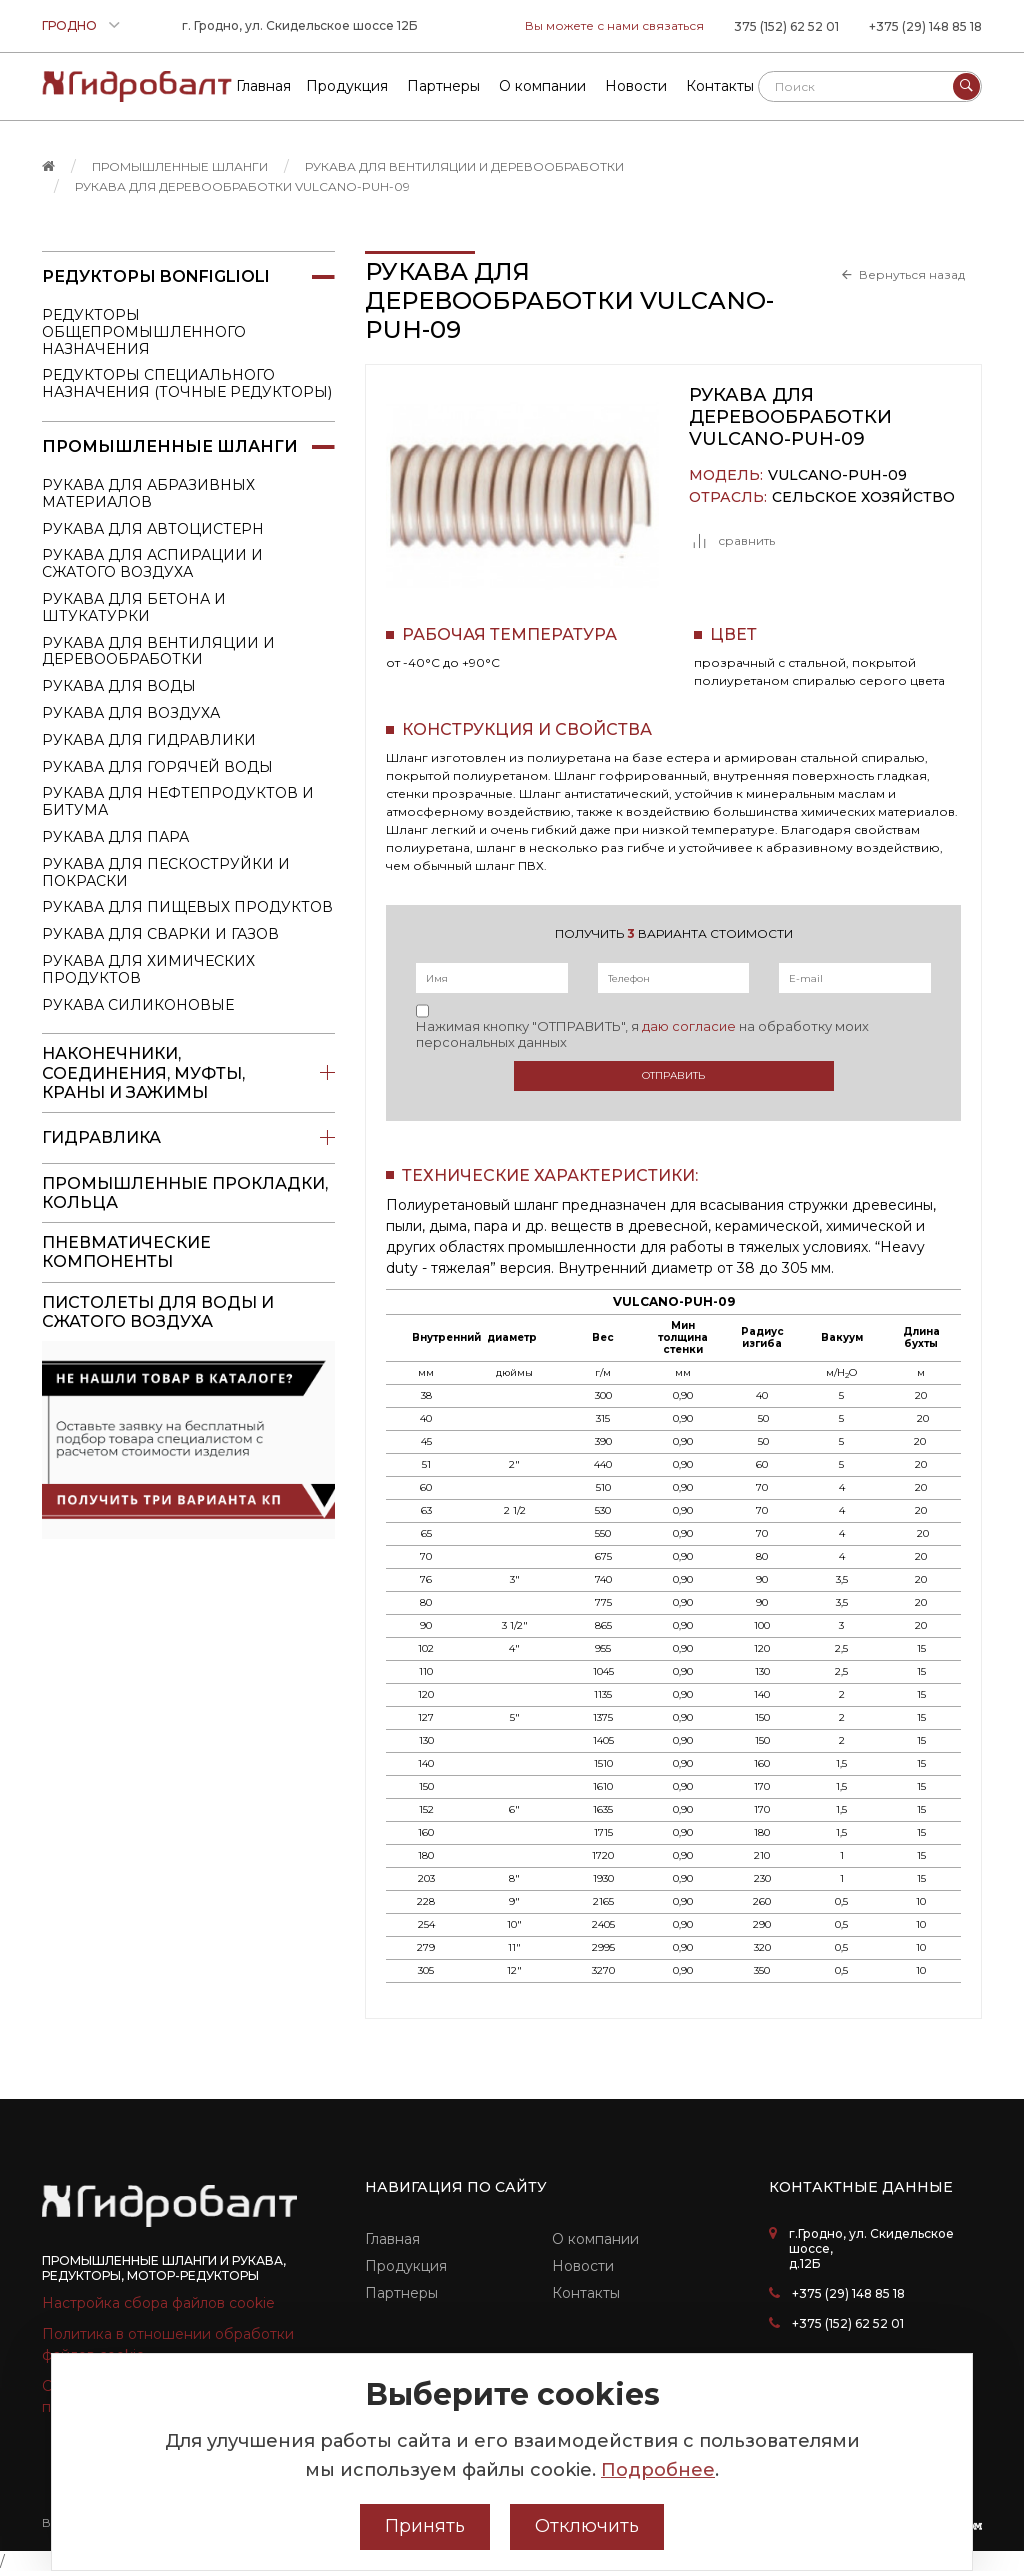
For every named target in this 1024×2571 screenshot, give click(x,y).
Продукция (406, 2266)
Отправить (673, 1075)
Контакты (586, 2293)
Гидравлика (188, 1138)
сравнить (732, 541)
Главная (392, 2239)
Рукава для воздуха (131, 713)
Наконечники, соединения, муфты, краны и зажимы (188, 1072)
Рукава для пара (115, 837)
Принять (425, 2526)
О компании (595, 2239)
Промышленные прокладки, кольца (185, 1193)
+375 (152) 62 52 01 (848, 2323)
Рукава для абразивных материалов (148, 493)
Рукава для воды (119, 686)
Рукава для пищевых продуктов (187, 907)
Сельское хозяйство (863, 497)
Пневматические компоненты (126, 1252)
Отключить (587, 2526)
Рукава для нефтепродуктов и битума (178, 801)
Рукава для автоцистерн (153, 529)
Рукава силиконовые (138, 1005)
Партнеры (401, 2293)
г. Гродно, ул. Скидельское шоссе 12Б (300, 25)
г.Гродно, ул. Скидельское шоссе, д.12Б (871, 2248)
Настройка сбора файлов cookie (158, 2303)
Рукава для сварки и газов (160, 934)
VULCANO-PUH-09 (837, 475)
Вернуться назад (912, 275)
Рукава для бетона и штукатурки (134, 607)
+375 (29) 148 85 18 (925, 26)
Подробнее (658, 2470)
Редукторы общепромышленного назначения (144, 332)
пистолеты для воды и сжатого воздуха (158, 1312)
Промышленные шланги (180, 166)
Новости (583, 2266)
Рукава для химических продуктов (148, 969)
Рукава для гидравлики (149, 740)
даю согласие (689, 1026)
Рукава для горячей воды (157, 767)
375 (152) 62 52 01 (786, 26)
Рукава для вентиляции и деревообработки (464, 166)
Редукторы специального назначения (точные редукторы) (187, 383)
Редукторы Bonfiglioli (188, 277)
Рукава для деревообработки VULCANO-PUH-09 (242, 186)
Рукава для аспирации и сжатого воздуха (152, 563)
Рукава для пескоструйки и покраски (166, 872)
